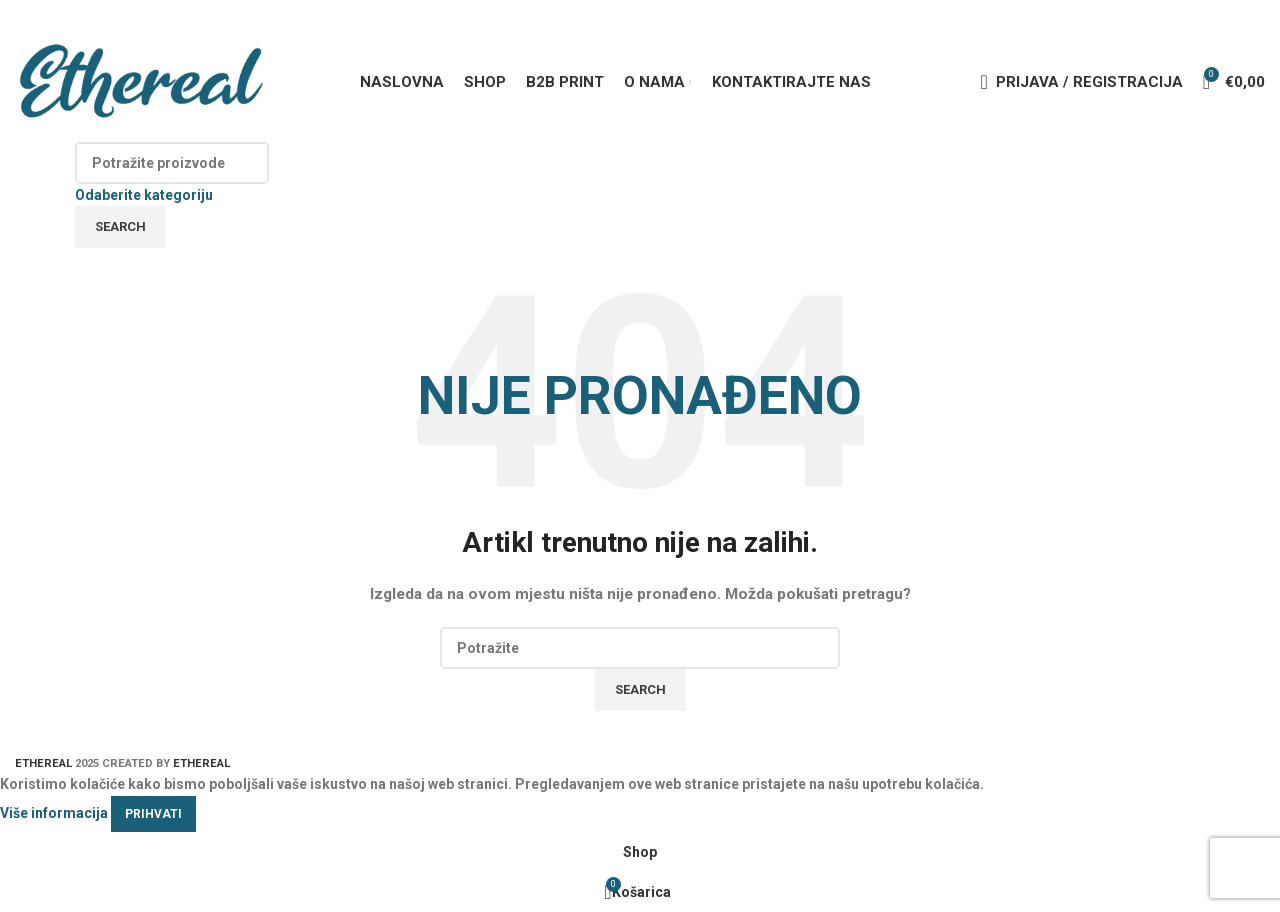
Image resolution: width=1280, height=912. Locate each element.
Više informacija (54, 812)
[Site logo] (140, 81)
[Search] (172, 163)
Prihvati (153, 814)
